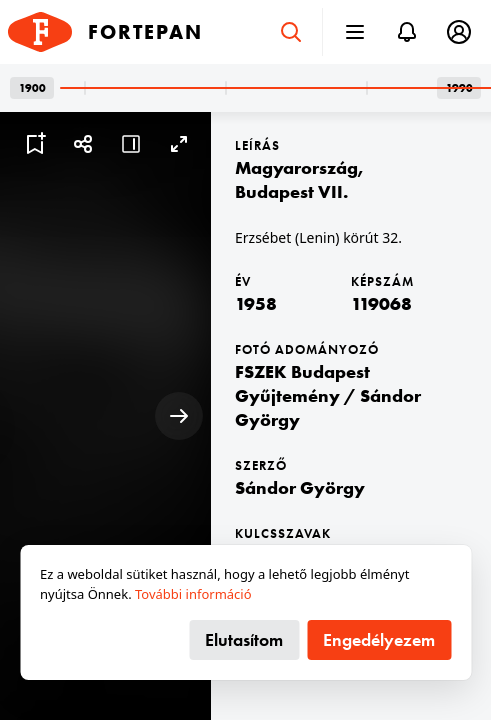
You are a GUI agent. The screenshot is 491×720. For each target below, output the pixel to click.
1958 (256, 303)
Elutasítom (244, 639)
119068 (381, 303)
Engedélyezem (379, 639)
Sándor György (300, 487)
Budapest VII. (291, 191)
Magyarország (296, 167)
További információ (193, 594)
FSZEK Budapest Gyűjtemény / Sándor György (328, 395)
